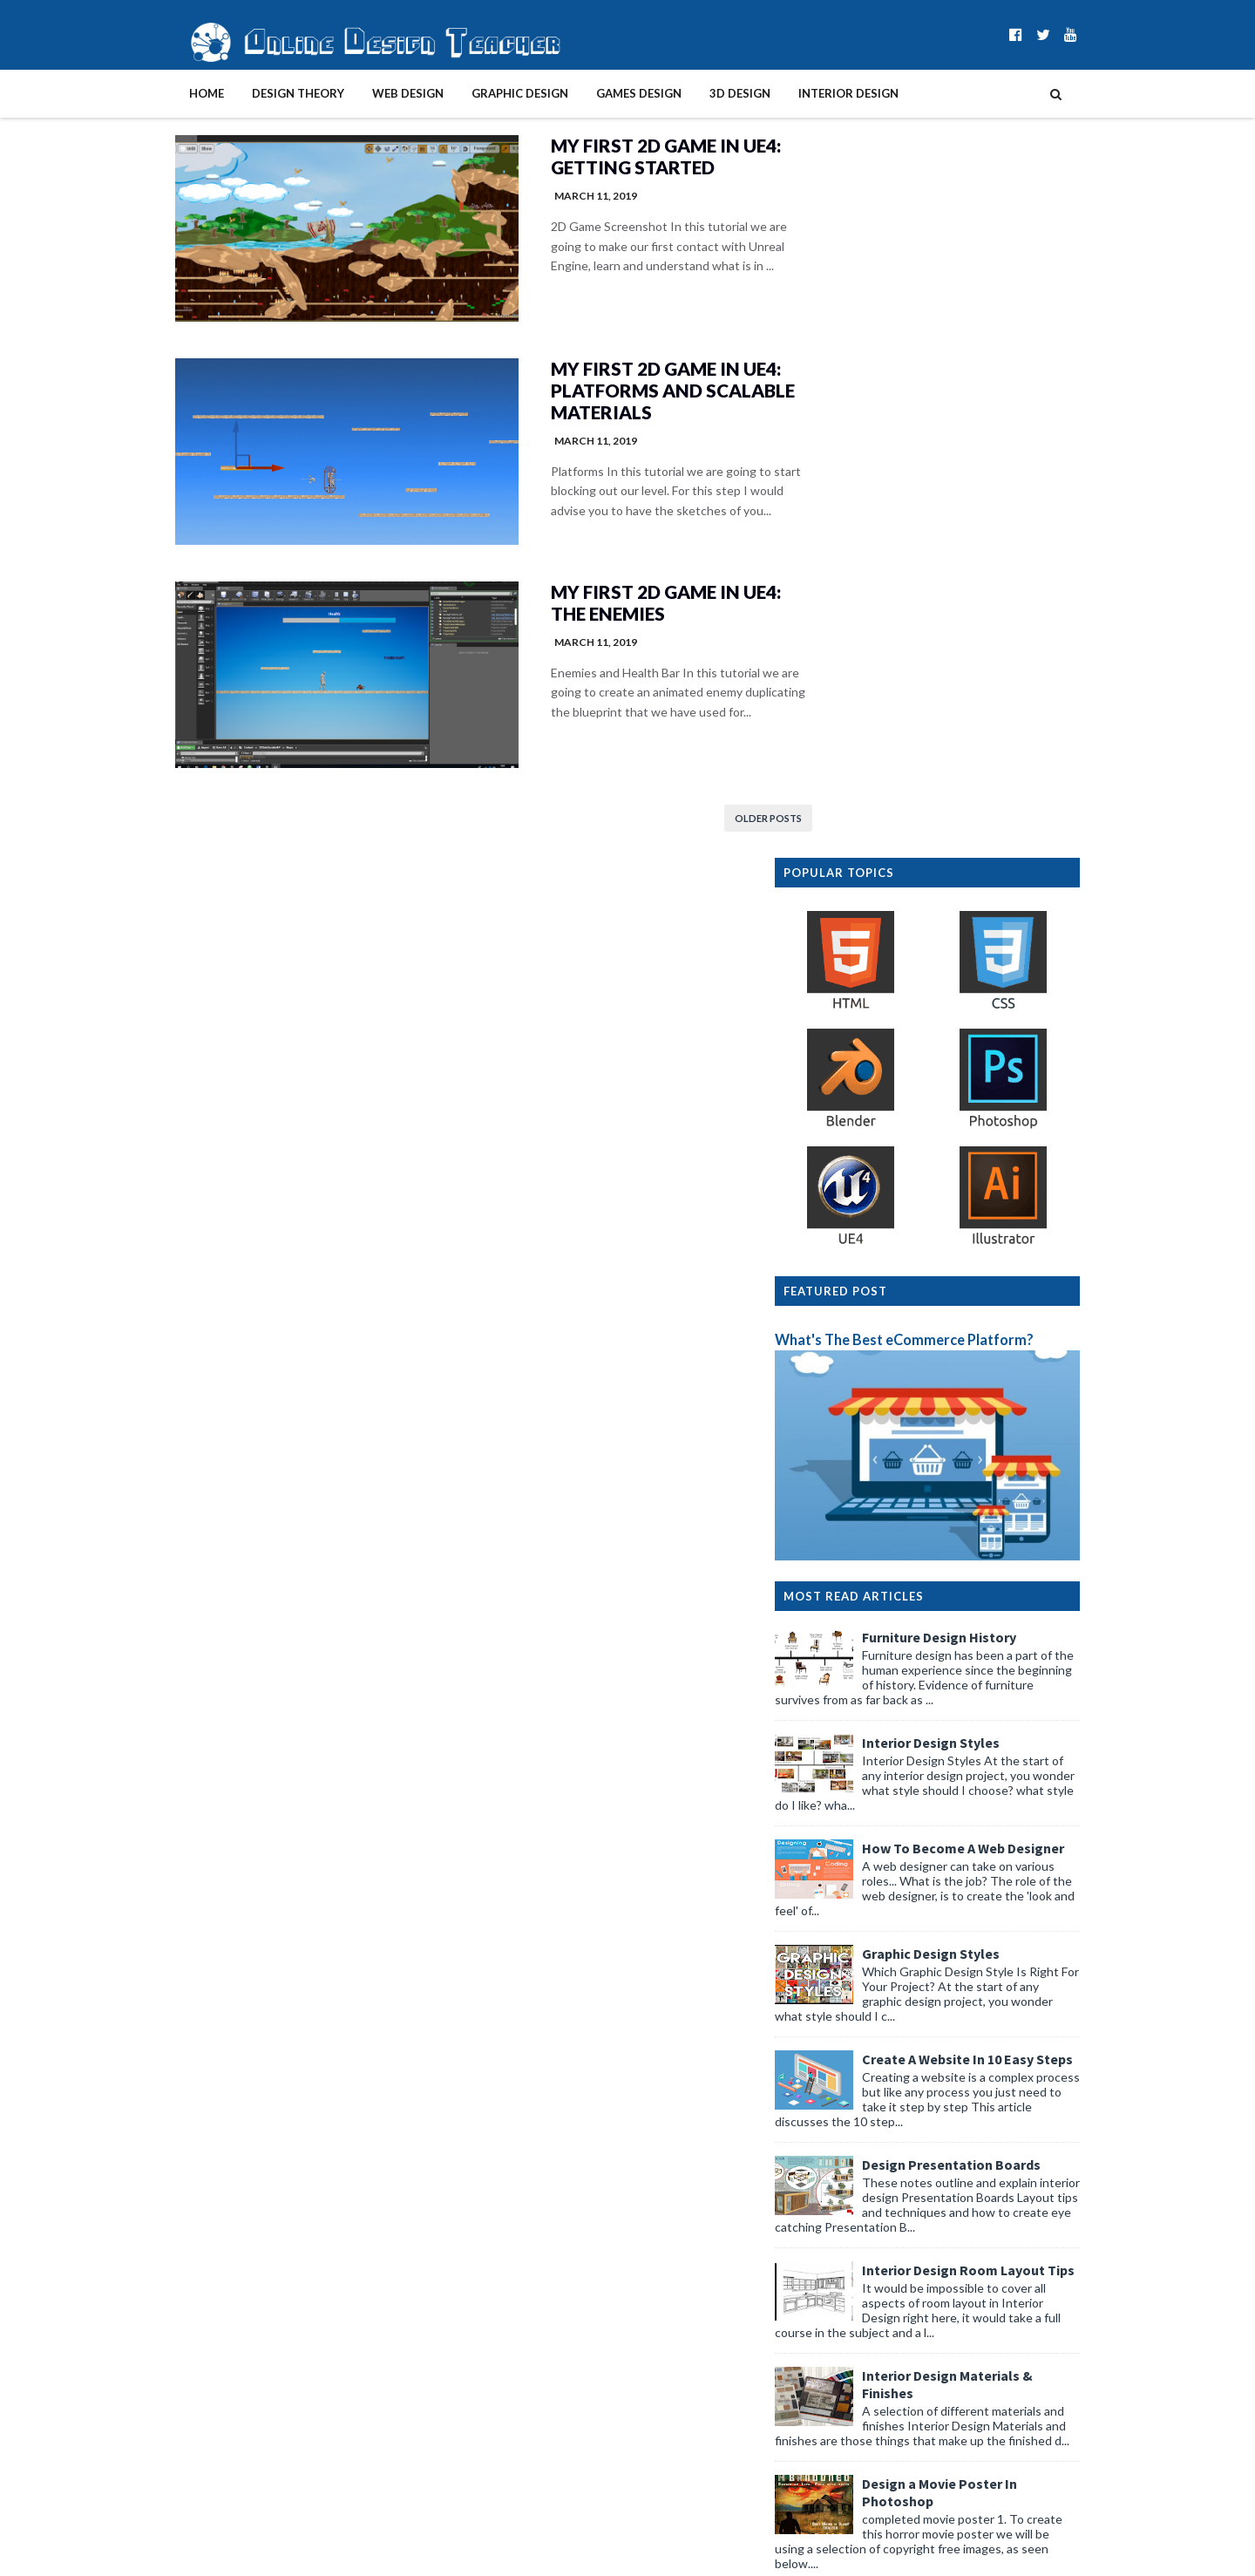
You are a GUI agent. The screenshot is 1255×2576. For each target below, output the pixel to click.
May (844, 2117)
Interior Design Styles (966, 1046)
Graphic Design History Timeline (999, 1911)
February (856, 2234)
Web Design (372, 93)
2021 (832, 2341)
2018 (832, 2394)
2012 (832, 2499)
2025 (832, 2269)
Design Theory (262, 93)
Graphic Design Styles (966, 1257)
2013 (832, 2482)
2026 (832, 2098)
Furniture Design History (975, 940)
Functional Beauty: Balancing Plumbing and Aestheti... (944, 2174)
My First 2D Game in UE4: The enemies (606, 610)
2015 (832, 2446)
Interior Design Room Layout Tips (1004, 1573)
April (845, 2199)
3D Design (704, 93)
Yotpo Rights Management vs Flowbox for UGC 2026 (956, 2142)
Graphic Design (484, 93)
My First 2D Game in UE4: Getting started (606, 157)
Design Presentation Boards (987, 1468)
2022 (832, 2322)
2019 (832, 2376)
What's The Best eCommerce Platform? (940, 643)
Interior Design (813, 93)
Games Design (603, 93)
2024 (832, 2287)
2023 (832, 2305)
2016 (832, 2429)
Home (170, 93)
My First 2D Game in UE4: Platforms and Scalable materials (612, 394)
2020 (832, 2358)
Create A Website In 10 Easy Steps (1003, 1362)
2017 (832, 2411)
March (849, 2217)
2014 (832, 2464)
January (853, 2252)
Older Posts (705, 828)
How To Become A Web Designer (999, 1151)
